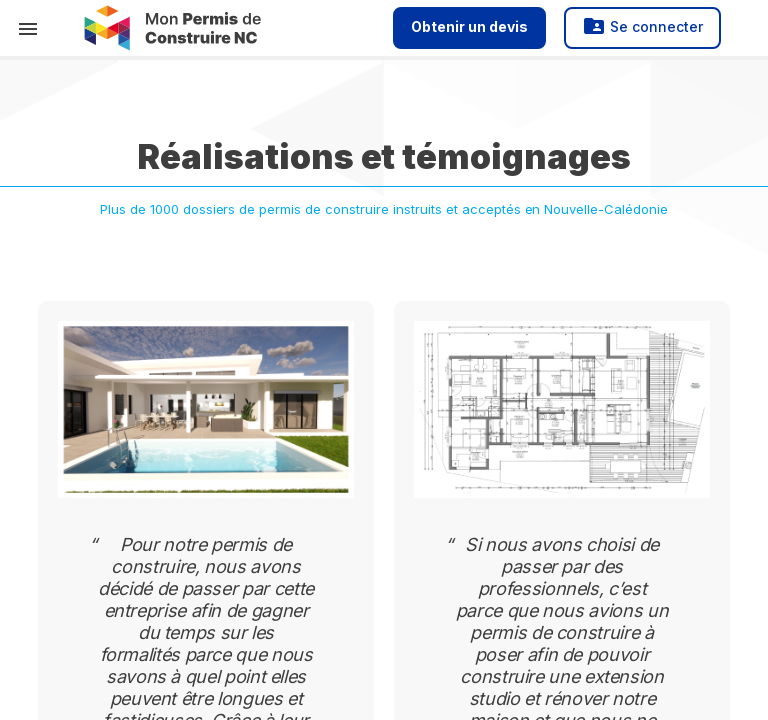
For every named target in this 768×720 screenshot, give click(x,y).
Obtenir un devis (469, 26)
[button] (28, 28)
